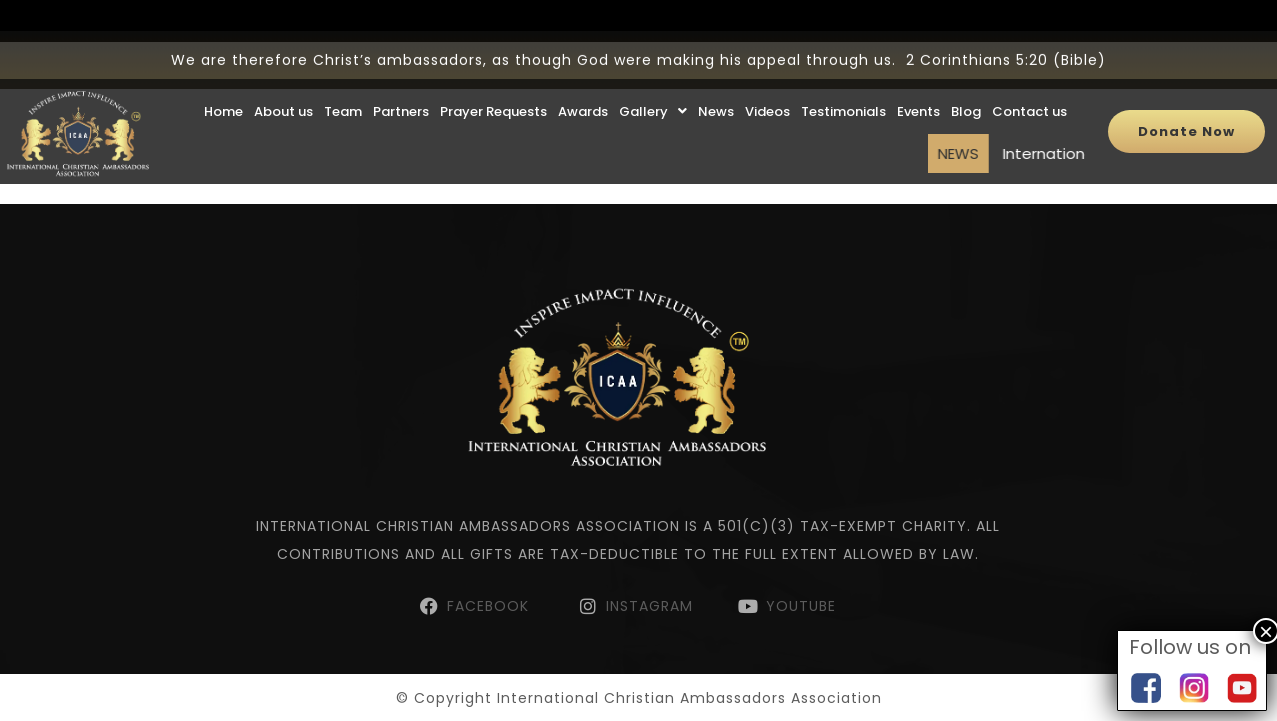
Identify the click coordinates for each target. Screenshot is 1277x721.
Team (343, 91)
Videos (767, 91)
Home (223, 91)
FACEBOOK (490, 606)
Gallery (653, 91)
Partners (401, 91)
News (716, 91)
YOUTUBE (801, 606)
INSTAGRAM (649, 606)
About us (283, 91)
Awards (583, 91)
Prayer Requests (493, 91)
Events (918, 91)
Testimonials (843, 91)
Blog (966, 91)
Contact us (1029, 91)
